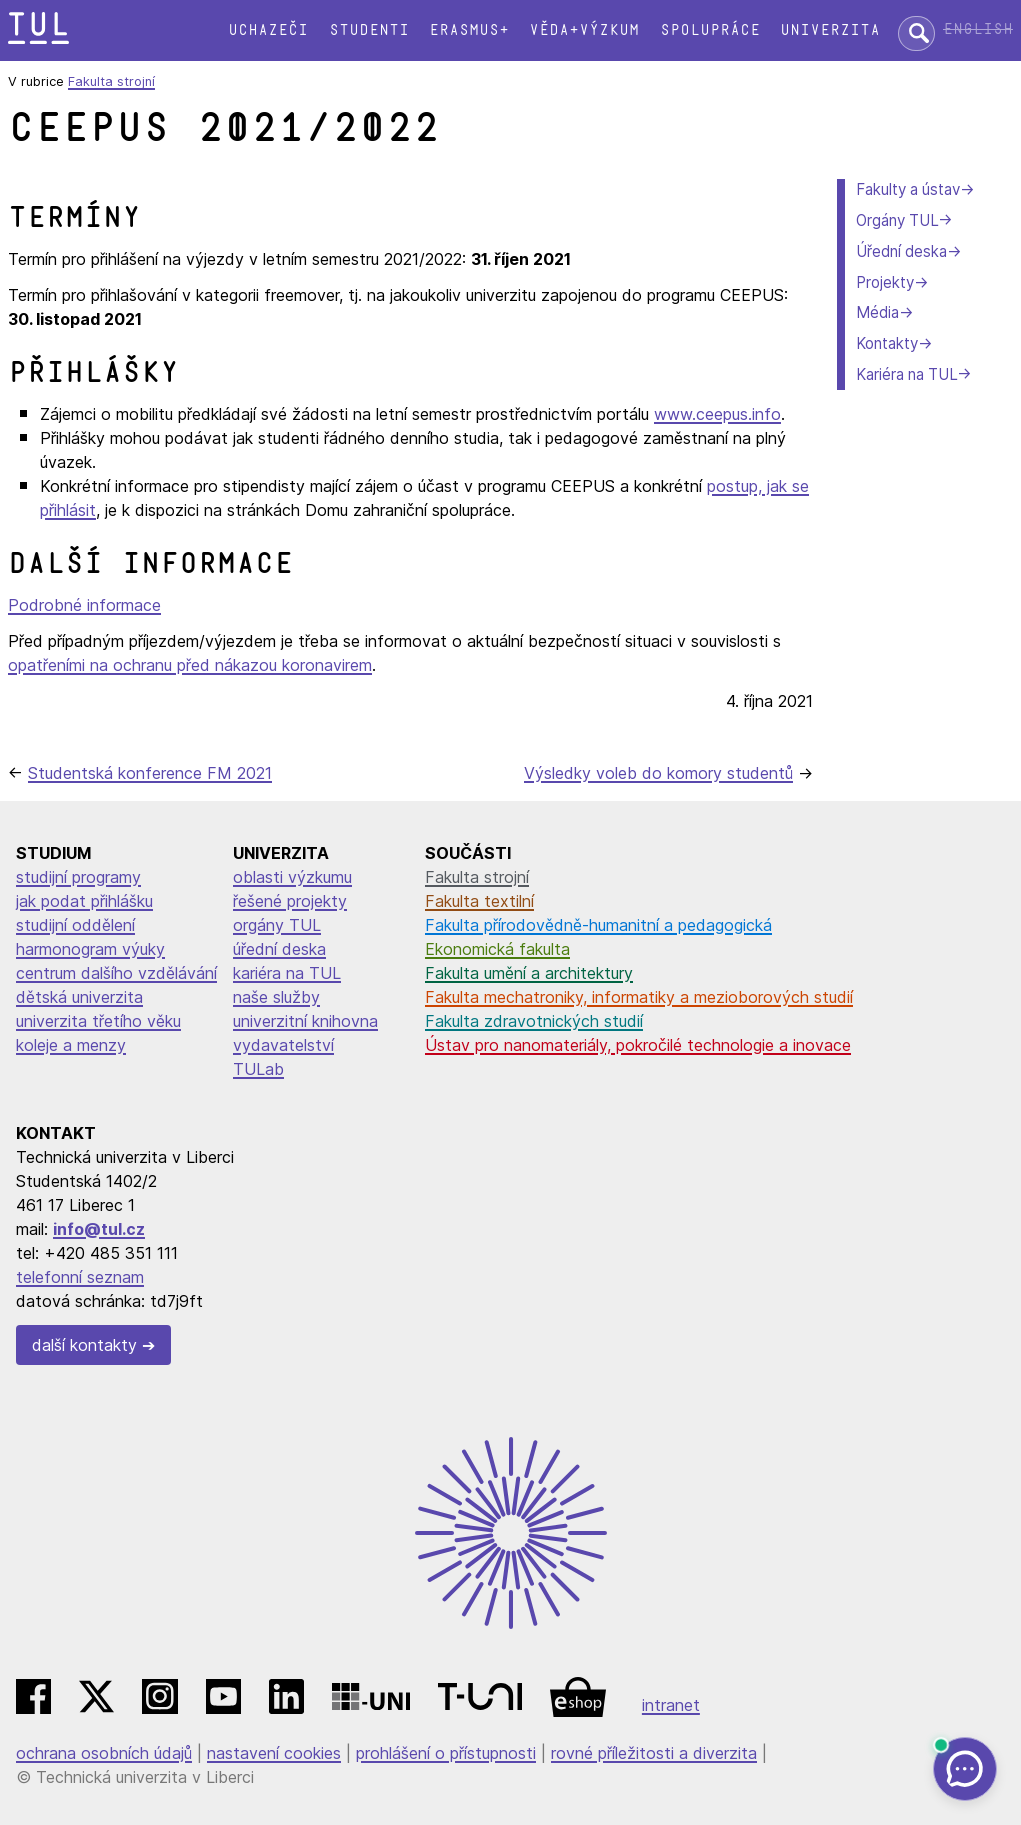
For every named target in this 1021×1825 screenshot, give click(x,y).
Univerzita (830, 30)
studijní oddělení (75, 925)
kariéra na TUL (287, 973)
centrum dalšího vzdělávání (116, 973)
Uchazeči (268, 30)
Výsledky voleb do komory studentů (658, 773)
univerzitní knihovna (305, 1021)
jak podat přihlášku (84, 901)
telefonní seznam (80, 1277)
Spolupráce (710, 30)
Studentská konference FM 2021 (150, 773)
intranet (671, 1705)
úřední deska (279, 949)
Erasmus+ (469, 30)
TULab (258, 1069)
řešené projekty (290, 901)
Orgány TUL (897, 220)
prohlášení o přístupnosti (446, 1753)
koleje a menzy (71, 1045)
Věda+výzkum (584, 30)
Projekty (885, 282)
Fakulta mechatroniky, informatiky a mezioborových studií (639, 997)
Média (877, 312)
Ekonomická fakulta (497, 949)
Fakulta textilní (479, 901)
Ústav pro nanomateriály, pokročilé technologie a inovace (638, 1045)
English (978, 29)
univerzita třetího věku (98, 1021)
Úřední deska (901, 251)
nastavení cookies (274, 1753)
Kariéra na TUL (906, 374)
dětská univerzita (79, 997)
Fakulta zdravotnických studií (534, 1021)
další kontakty (84, 1345)
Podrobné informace (84, 605)
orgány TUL (277, 925)
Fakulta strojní (111, 81)
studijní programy (78, 877)
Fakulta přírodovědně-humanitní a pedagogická (598, 925)
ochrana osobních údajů (104, 1753)
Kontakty (887, 343)
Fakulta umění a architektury (529, 973)
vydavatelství (283, 1045)
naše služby (276, 997)
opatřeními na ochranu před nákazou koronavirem (190, 665)
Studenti (369, 30)
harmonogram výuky (90, 949)
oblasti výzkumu (292, 877)
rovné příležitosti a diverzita (654, 1753)
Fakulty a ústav (908, 189)
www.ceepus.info (717, 414)
